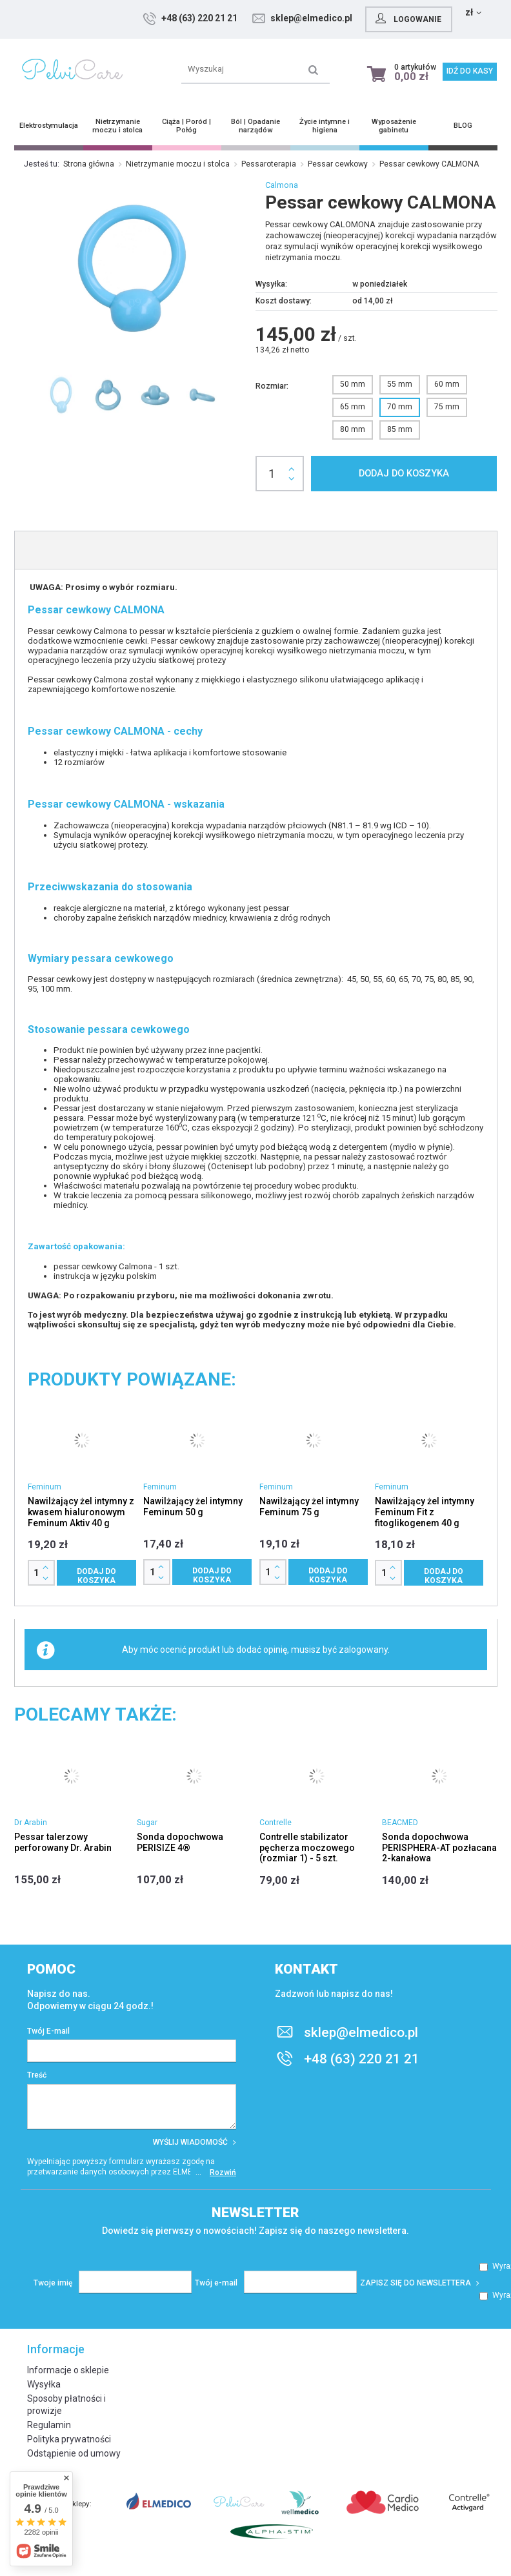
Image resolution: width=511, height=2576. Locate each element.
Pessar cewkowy (338, 164)
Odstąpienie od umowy (74, 2453)
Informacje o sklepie (68, 2370)
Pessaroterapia (268, 164)
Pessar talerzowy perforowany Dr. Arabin (63, 1842)
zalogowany (363, 1649)
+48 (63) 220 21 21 (244, 18)
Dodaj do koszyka (404, 473)
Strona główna (88, 164)
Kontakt (306, 1969)
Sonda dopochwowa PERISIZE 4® (180, 1842)
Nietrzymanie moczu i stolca (178, 164)
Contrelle (275, 1822)
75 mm (446, 406)
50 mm (352, 384)
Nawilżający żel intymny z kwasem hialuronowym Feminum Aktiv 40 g (81, 1512)
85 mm (399, 429)
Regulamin (49, 2425)
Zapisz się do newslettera (419, 2282)
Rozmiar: (272, 386)
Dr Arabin (30, 1822)
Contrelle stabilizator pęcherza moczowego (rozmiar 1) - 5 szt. (307, 1848)
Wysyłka (44, 2384)
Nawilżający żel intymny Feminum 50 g (193, 1506)
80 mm (352, 429)
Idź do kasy (469, 71)
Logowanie (452, 18)
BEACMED (400, 1822)
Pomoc (51, 1969)
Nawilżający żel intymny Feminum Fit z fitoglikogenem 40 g (424, 1512)
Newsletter (255, 2212)
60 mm (446, 384)
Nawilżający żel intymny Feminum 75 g (309, 1506)
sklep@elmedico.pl (356, 18)
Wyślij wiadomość (194, 2142)
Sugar (147, 1822)
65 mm (352, 406)
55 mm (399, 384)
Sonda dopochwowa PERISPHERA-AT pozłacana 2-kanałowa (439, 1848)
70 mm (399, 406)
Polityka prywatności (69, 2439)
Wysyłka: (271, 284)
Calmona (281, 185)
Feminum (44, 1486)
